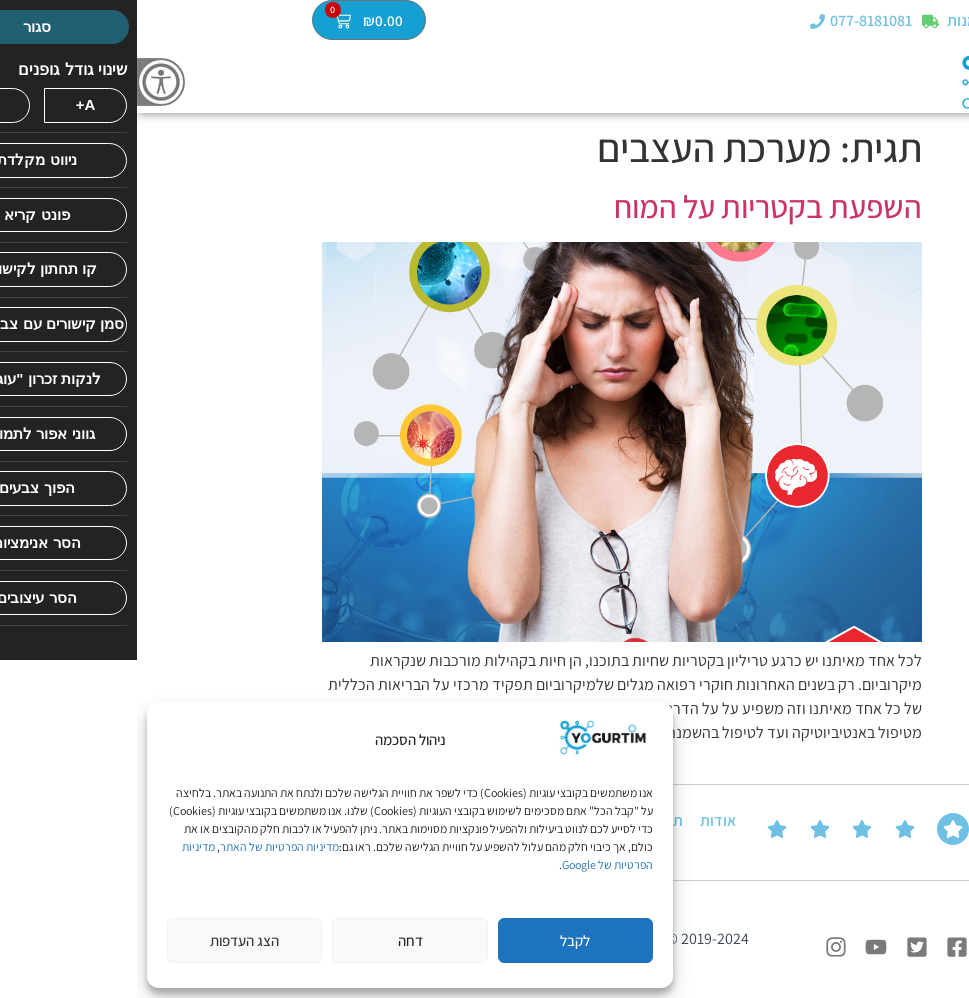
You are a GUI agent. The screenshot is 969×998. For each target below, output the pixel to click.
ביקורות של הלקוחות (924, 831)
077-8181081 (734, 22)
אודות (581, 820)
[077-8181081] (680, 22)
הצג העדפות (107, 940)
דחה (273, 940)
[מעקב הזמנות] (793, 22)
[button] (952, 21)
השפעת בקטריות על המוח (631, 206)
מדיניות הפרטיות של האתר (142, 846)
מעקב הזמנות (852, 22)
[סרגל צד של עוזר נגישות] (24, 82)
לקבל (438, 940)
